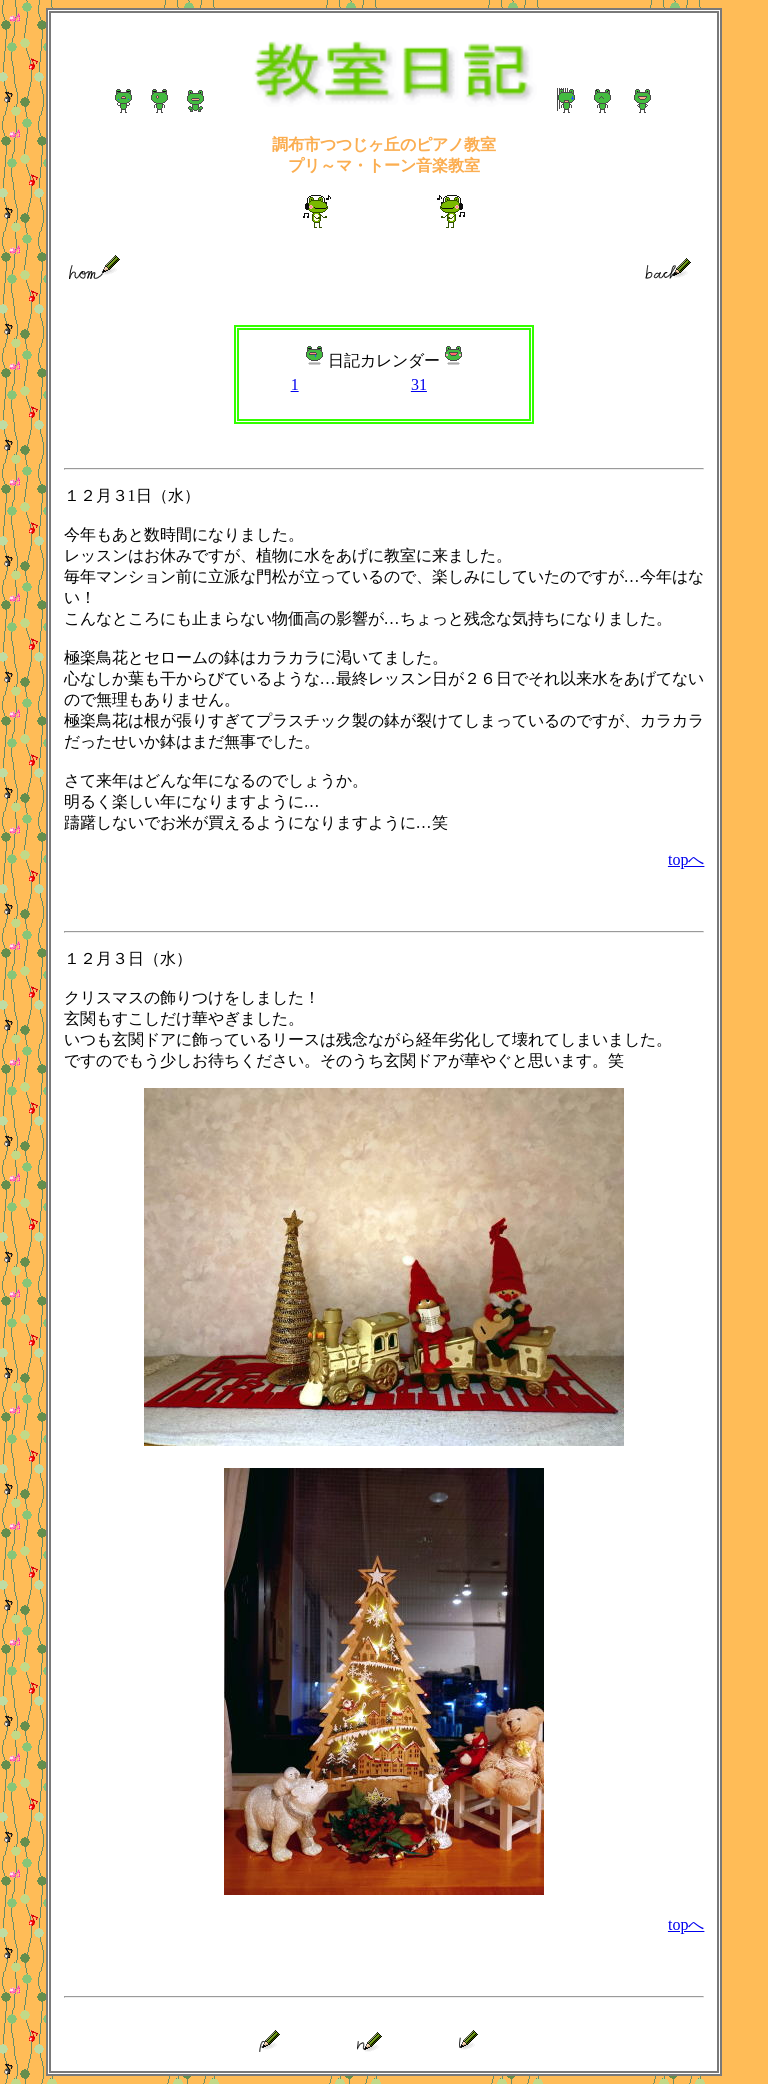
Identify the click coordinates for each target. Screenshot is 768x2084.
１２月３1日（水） (132, 495)
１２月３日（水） (128, 958)
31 (419, 384)
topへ (686, 859)
